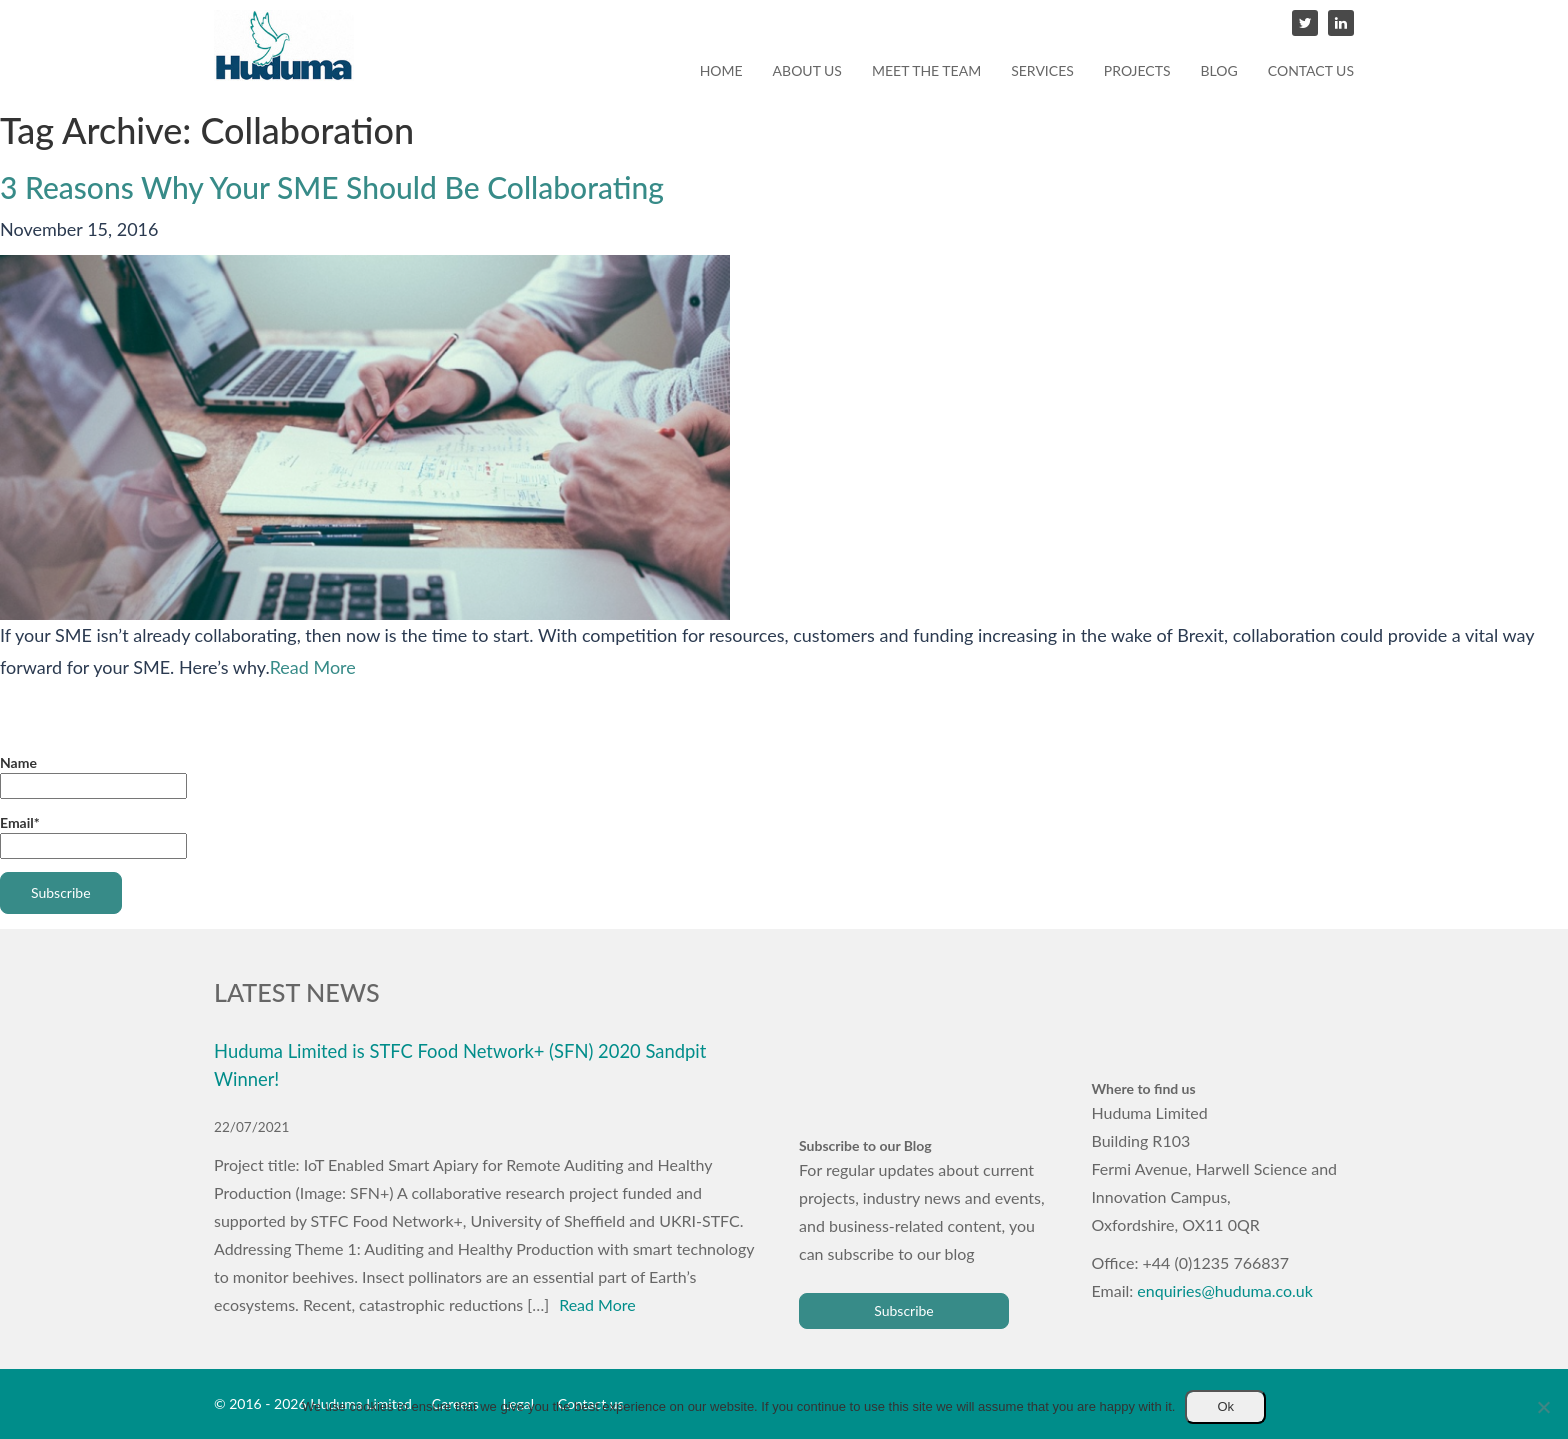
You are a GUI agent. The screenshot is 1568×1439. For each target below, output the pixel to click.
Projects (1137, 70)
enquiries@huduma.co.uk (1225, 1290)
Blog (1219, 70)
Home (721, 70)
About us (807, 70)
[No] (1543, 1407)
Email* (93, 836)
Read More (313, 667)
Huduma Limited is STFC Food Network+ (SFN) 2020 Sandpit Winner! (460, 1065)
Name (93, 776)
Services (1042, 70)
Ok (1225, 1406)
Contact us (1311, 70)
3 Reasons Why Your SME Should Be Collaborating (332, 187)
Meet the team (926, 70)
